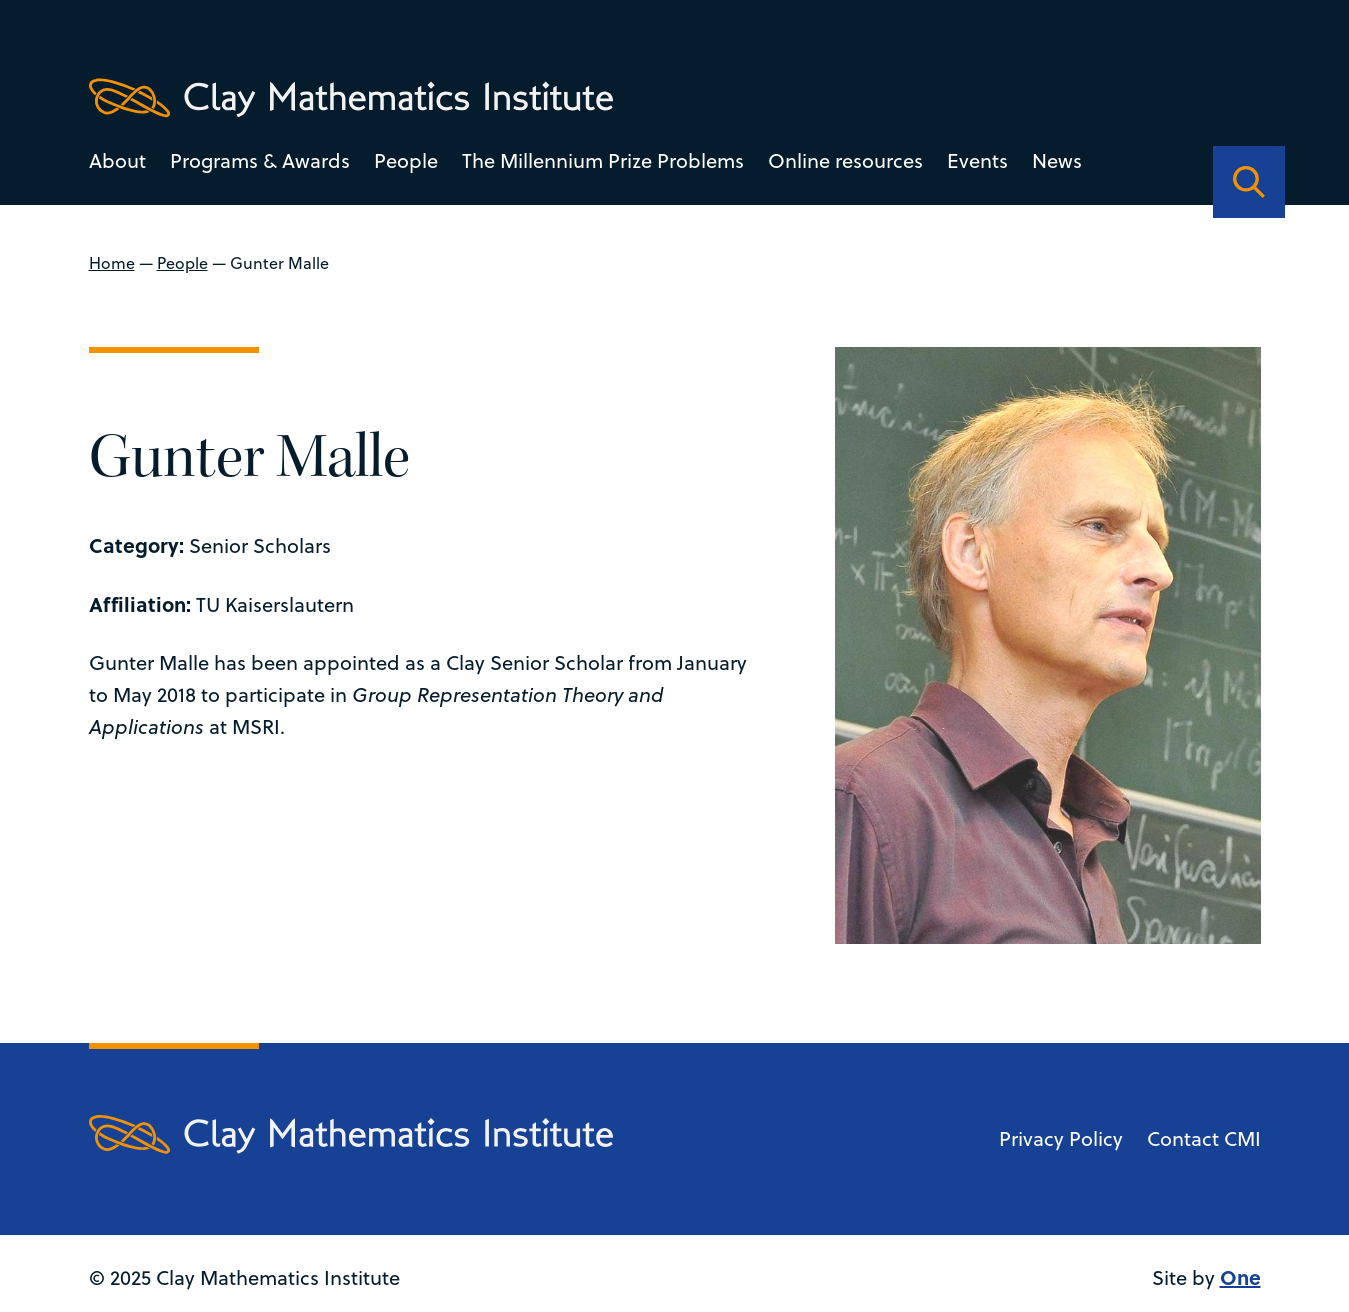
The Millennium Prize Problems (603, 160)
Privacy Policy (1060, 1138)
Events (977, 160)
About (117, 160)
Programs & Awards (260, 160)
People (406, 160)
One (1239, 1276)
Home (112, 263)
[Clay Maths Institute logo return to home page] (351, 98)
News (1057, 160)
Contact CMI (1203, 1138)
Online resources (845, 160)
